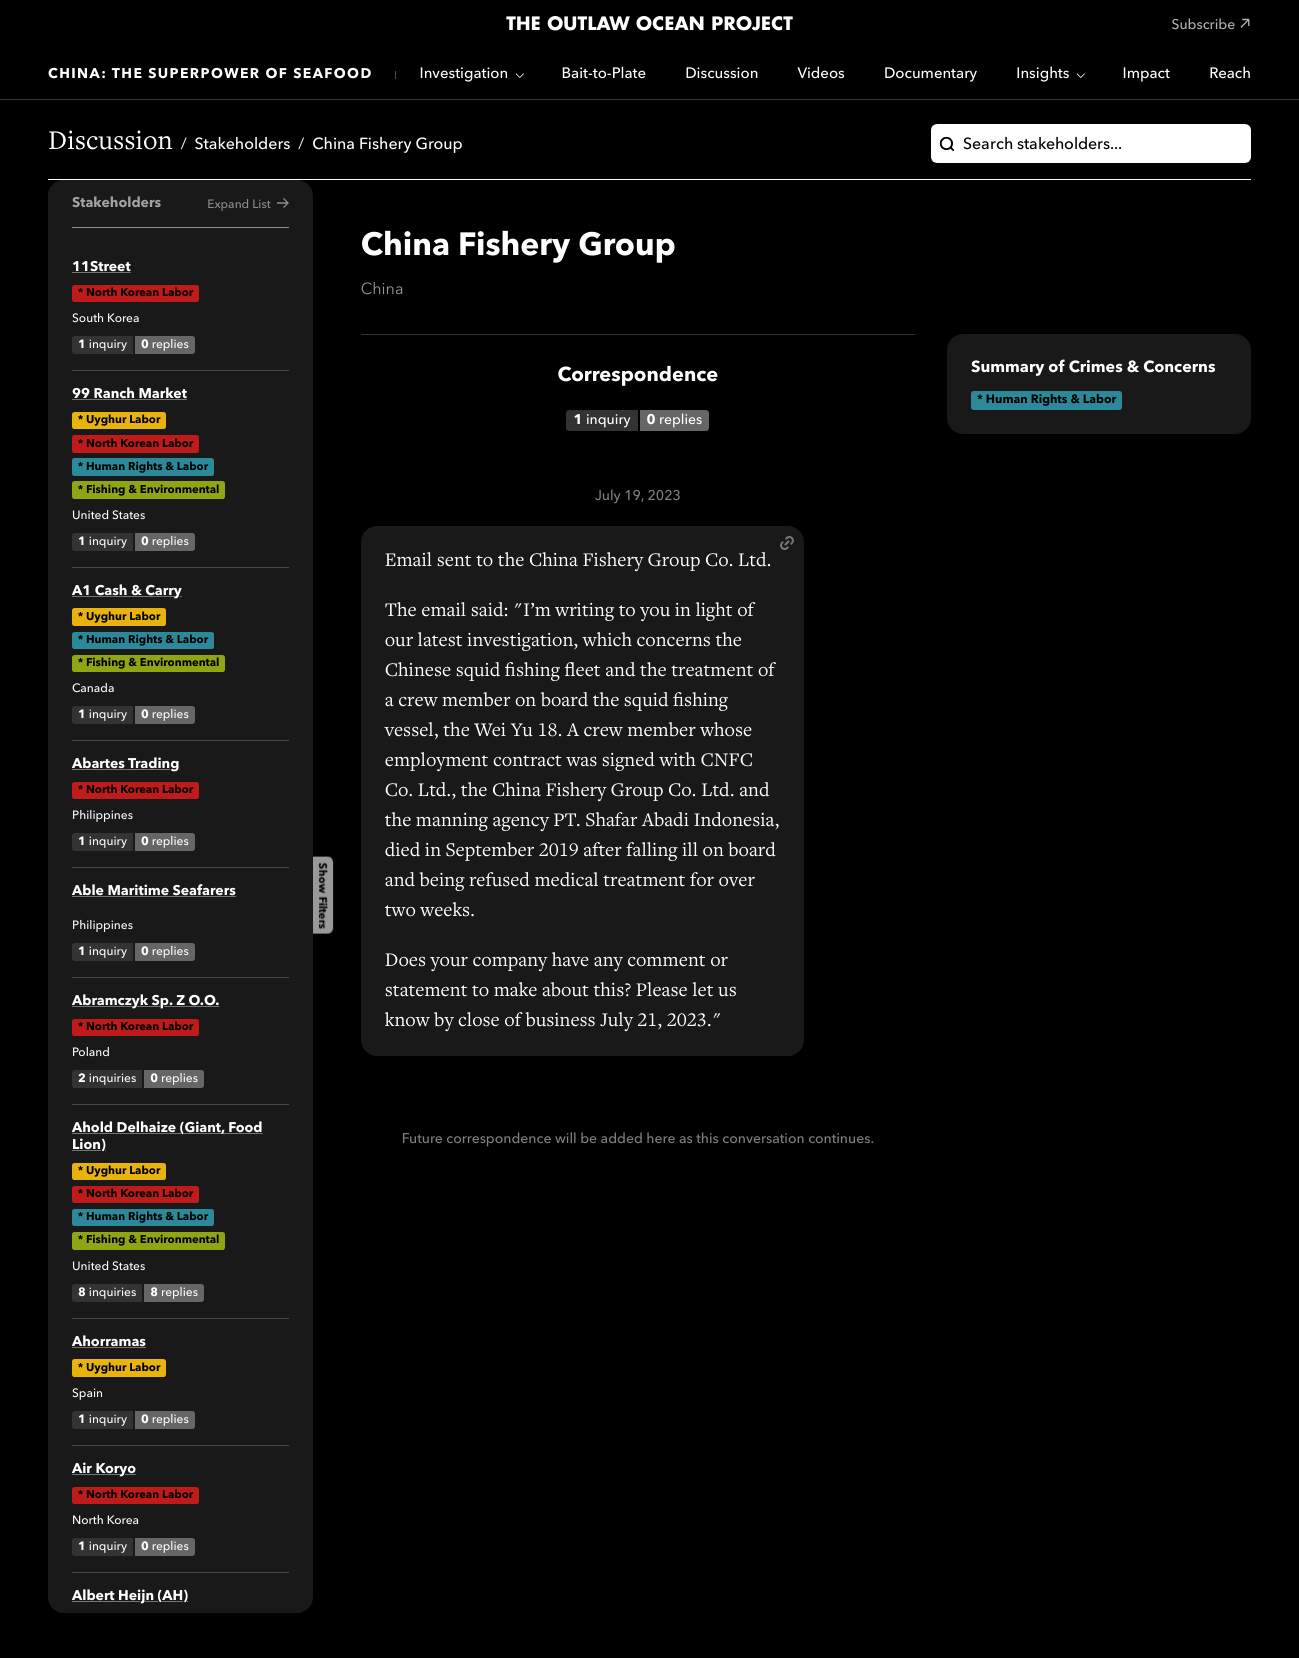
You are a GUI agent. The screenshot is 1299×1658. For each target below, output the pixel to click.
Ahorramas (109, 1343)
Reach (1230, 74)
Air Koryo (104, 1470)
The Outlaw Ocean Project (649, 25)
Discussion (721, 74)
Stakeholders (243, 145)
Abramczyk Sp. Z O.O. (145, 1002)
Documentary (930, 74)
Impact (1146, 74)
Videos (821, 74)
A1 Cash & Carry (127, 592)
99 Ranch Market (129, 395)
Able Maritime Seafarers (154, 892)
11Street (101, 268)
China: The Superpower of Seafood (210, 75)
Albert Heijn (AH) (130, 1597)
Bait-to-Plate (603, 74)
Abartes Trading (125, 765)
